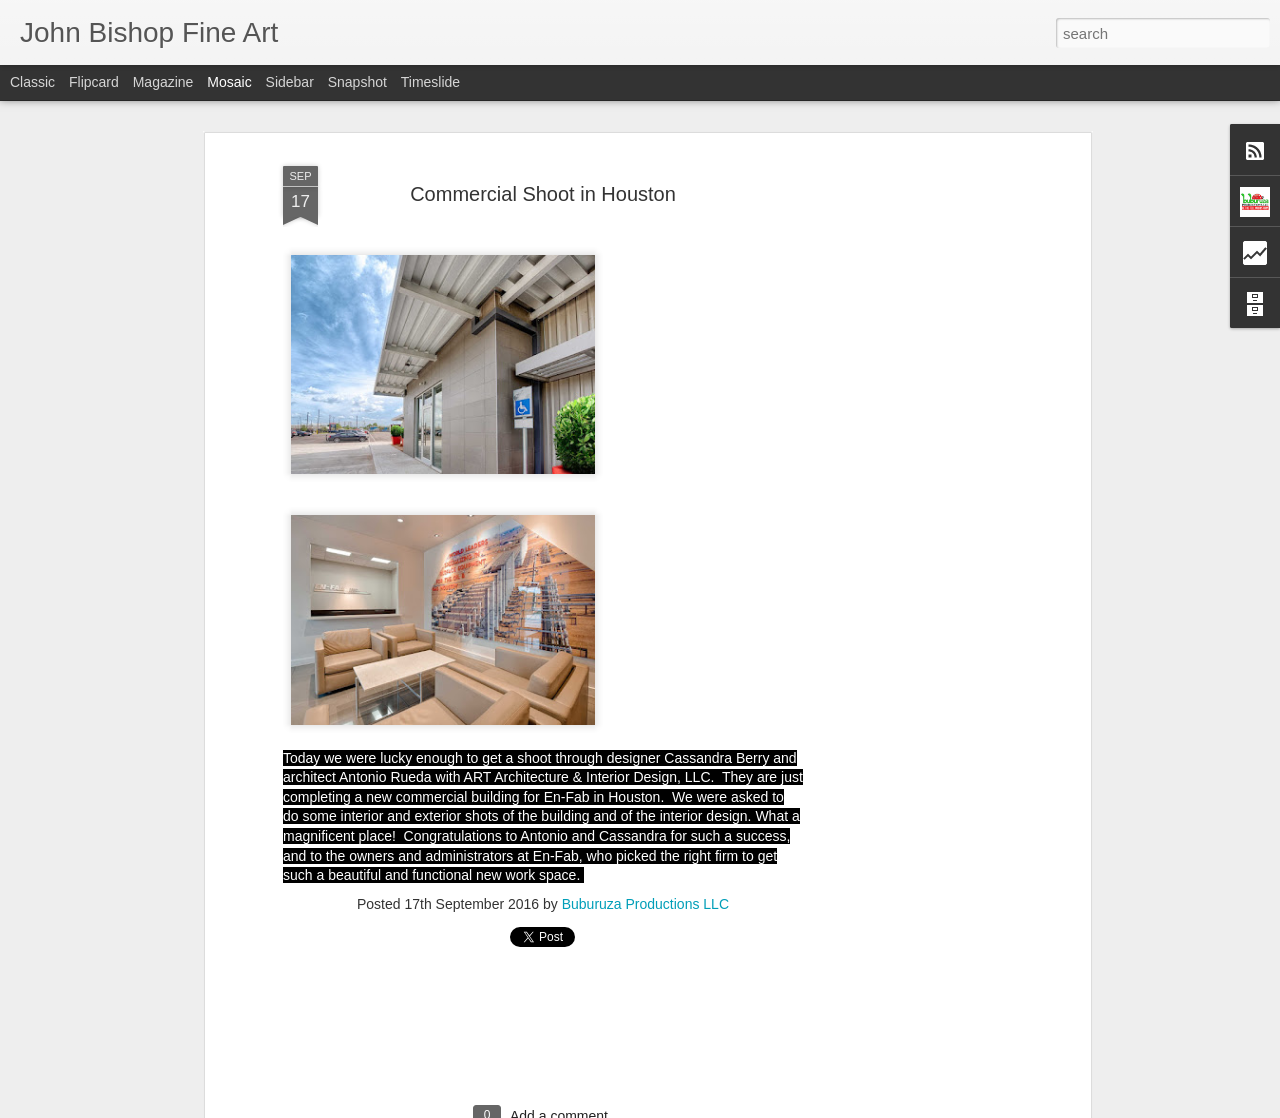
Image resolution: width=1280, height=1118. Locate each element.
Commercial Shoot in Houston (543, 194)
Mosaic (229, 82)
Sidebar (290, 82)
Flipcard (94, 82)
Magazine (163, 82)
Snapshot (357, 82)
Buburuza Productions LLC (645, 904)
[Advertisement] (913, 471)
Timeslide (430, 82)
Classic (32, 82)
